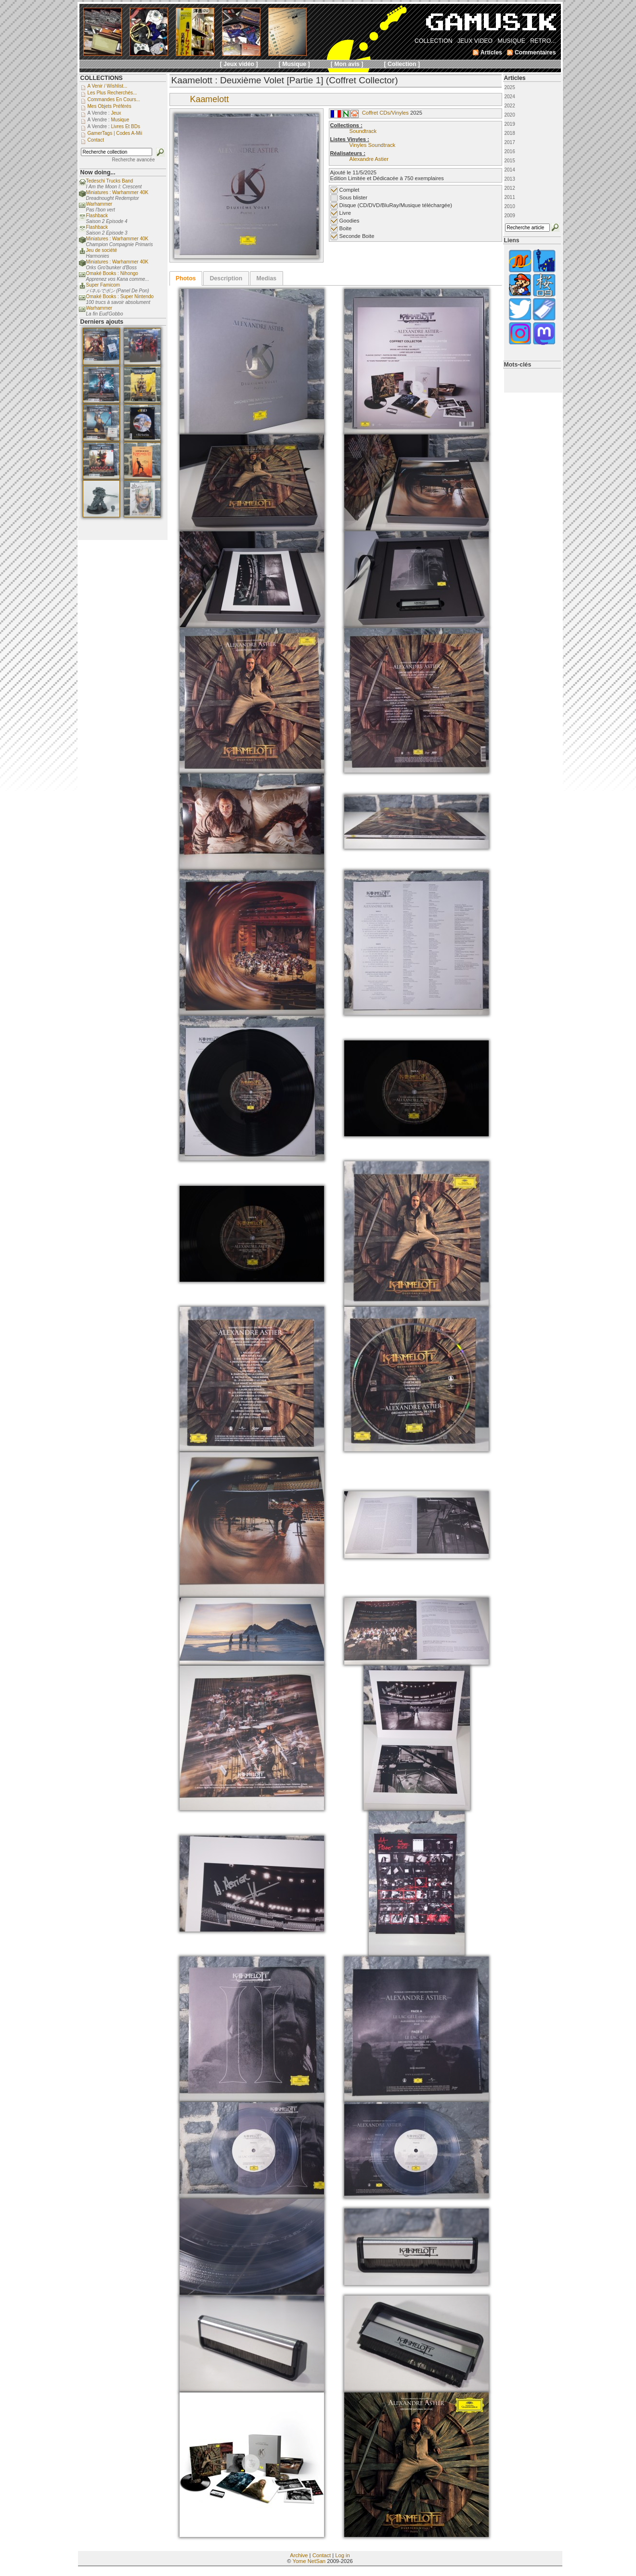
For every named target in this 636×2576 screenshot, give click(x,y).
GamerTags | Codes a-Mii (115, 133)
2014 (510, 169)
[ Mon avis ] (347, 64)
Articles (515, 78)
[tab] (185, 278)
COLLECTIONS (101, 78)
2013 (510, 179)
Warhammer (99, 204)
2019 (510, 124)
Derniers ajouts (102, 321)
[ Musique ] (294, 64)
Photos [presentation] (186, 278)
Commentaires (535, 52)
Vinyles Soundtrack (373, 145)
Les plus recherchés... (112, 92)
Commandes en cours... (114, 99)
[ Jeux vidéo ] (239, 64)
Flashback (97, 215)
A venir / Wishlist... (108, 86)
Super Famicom (103, 285)
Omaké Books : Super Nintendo (120, 296)
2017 (510, 142)
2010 (510, 206)
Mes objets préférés (109, 106)
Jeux (116, 113)
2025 (510, 87)
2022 (510, 105)
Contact (321, 2555)
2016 (510, 151)
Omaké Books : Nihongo (112, 273)
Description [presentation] (226, 278)
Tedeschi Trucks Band (109, 181)
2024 (510, 96)
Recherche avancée (133, 159)
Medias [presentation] (266, 278)
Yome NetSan (308, 2561)
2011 (510, 197)
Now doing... (98, 172)
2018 (510, 133)
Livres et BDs (125, 126)
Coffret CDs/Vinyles (385, 113)
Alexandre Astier (369, 159)
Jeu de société (101, 250)
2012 (510, 188)
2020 (510, 115)
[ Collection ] (402, 64)
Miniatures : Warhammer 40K (117, 192)
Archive (299, 2555)
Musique (120, 119)
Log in (342, 2555)
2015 (510, 160)
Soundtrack (363, 131)
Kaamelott (209, 99)
